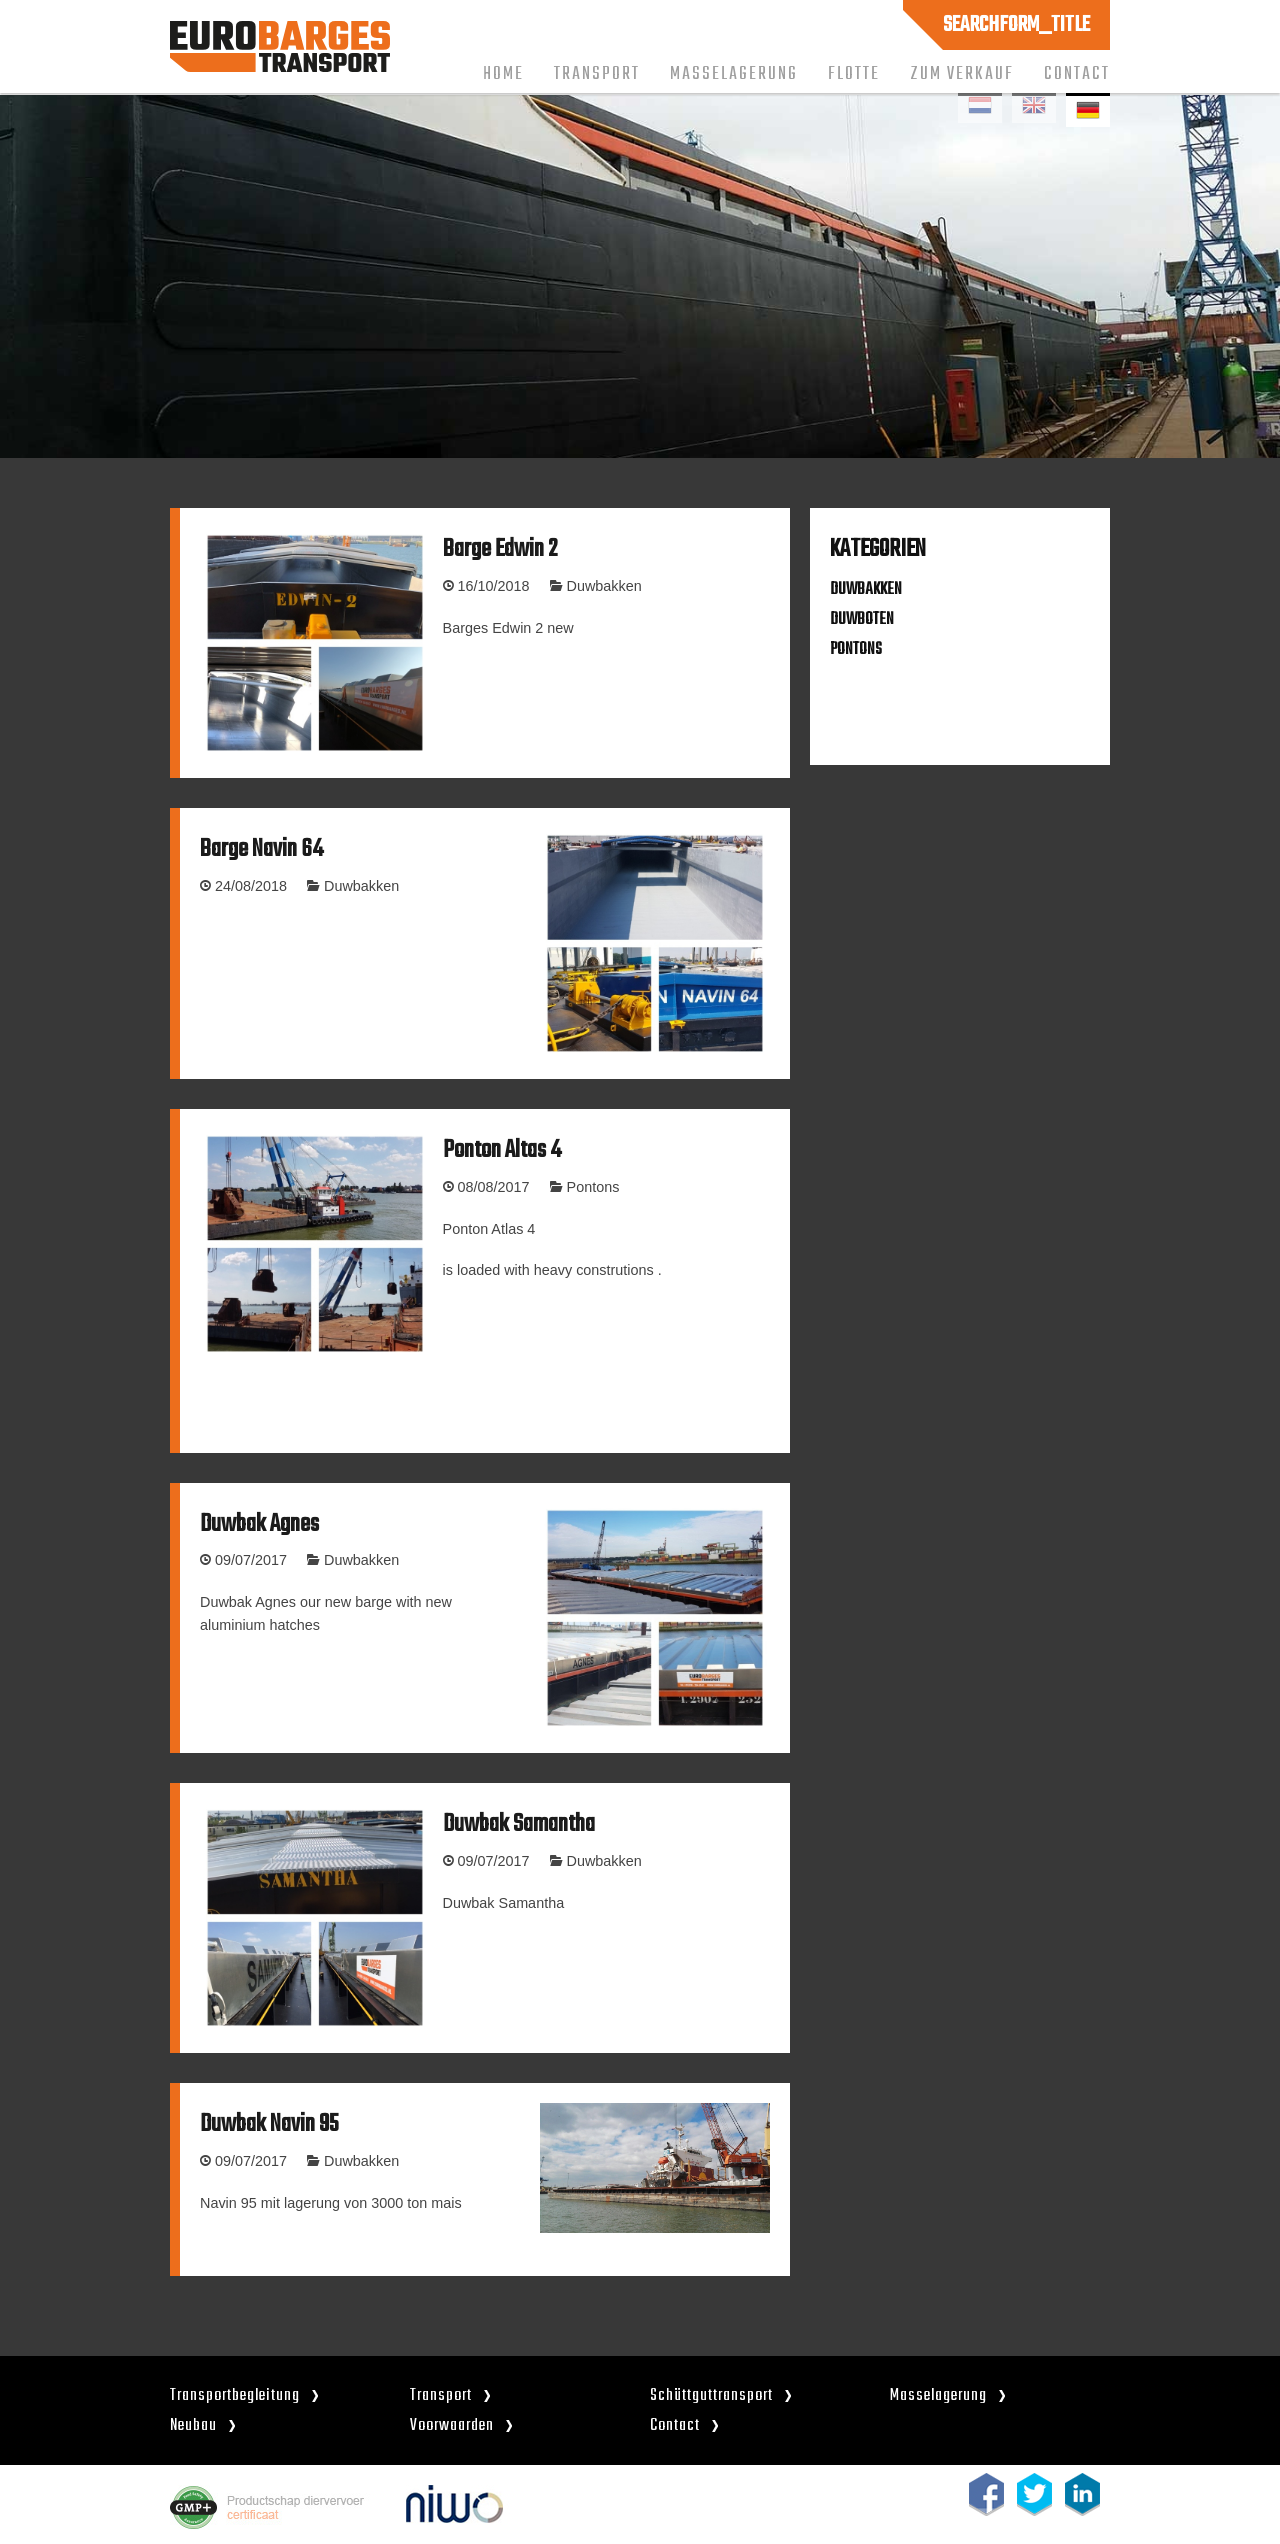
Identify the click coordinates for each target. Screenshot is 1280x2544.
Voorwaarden (452, 2425)
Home (503, 74)
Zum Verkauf (962, 74)
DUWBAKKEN (866, 589)
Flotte (854, 74)
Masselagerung (734, 74)
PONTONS (856, 649)
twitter (1034, 2494)
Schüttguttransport (711, 2395)
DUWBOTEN (862, 619)
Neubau (193, 2425)
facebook (986, 2494)
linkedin (1082, 2494)
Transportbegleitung (235, 2395)
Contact (1077, 74)
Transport (597, 74)
